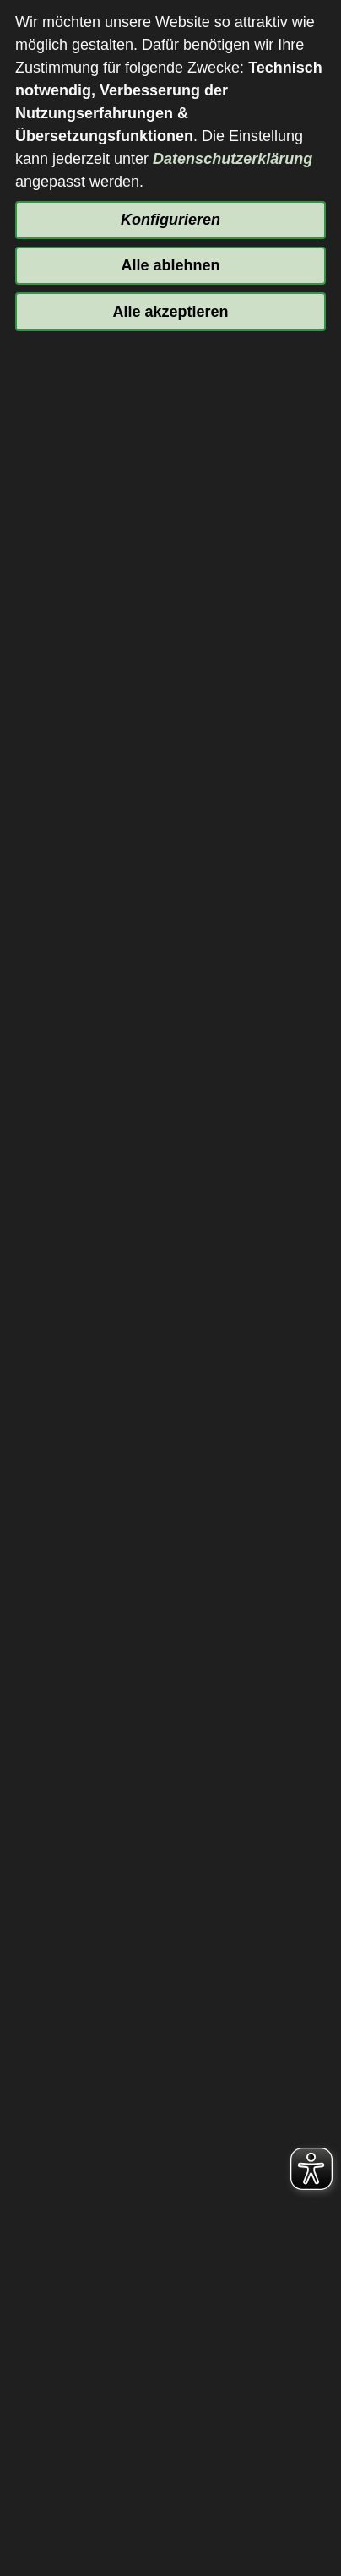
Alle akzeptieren (170, 311)
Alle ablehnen (170, 265)
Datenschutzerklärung (232, 158)
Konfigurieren (170, 219)
